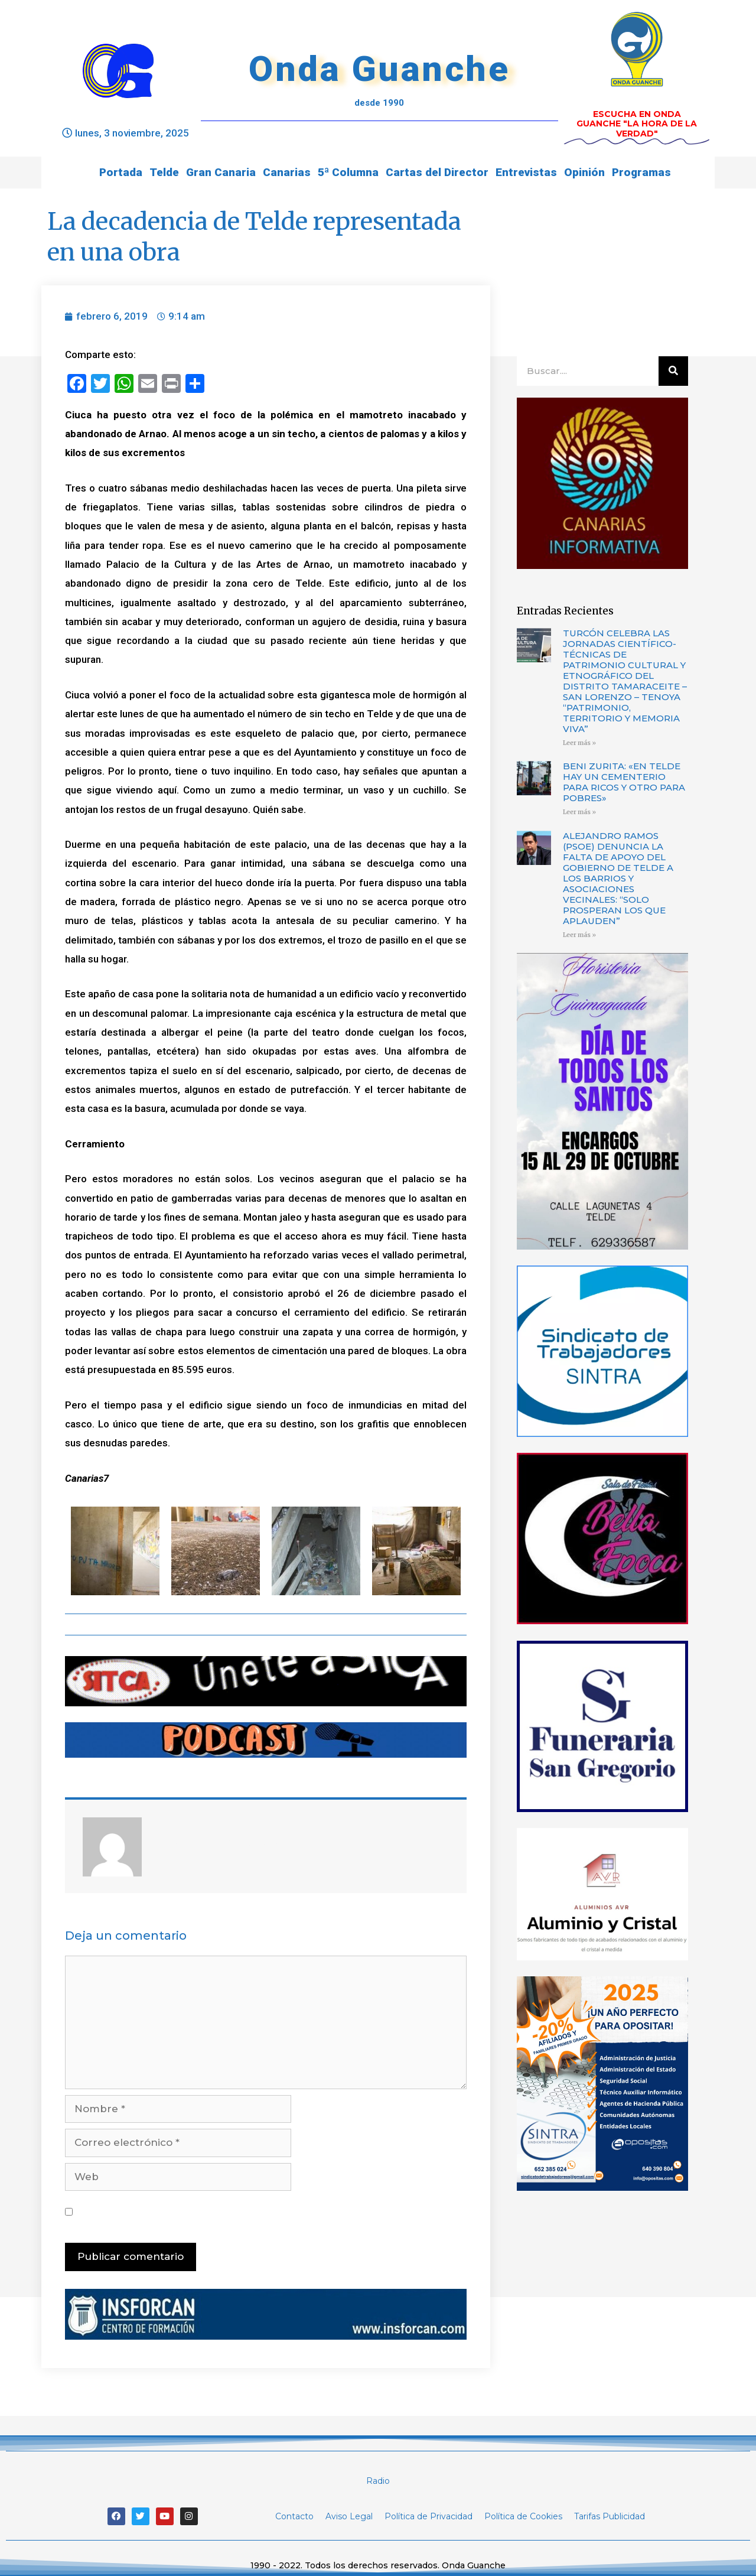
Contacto (294, 2516)
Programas (641, 172)
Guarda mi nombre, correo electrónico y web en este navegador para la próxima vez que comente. (267, 2211)
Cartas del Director (437, 172)
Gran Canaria (221, 172)
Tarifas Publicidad (609, 2516)
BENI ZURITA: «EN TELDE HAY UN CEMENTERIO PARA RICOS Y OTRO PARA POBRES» (624, 782)
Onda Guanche (379, 69)
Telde (164, 172)
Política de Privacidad (428, 2516)
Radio (378, 2481)
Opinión (584, 172)
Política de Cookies (523, 2516)
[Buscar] (673, 371)
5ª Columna (348, 172)
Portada (120, 172)
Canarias (287, 172)
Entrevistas (526, 172)
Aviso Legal (349, 2516)
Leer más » (579, 743)
